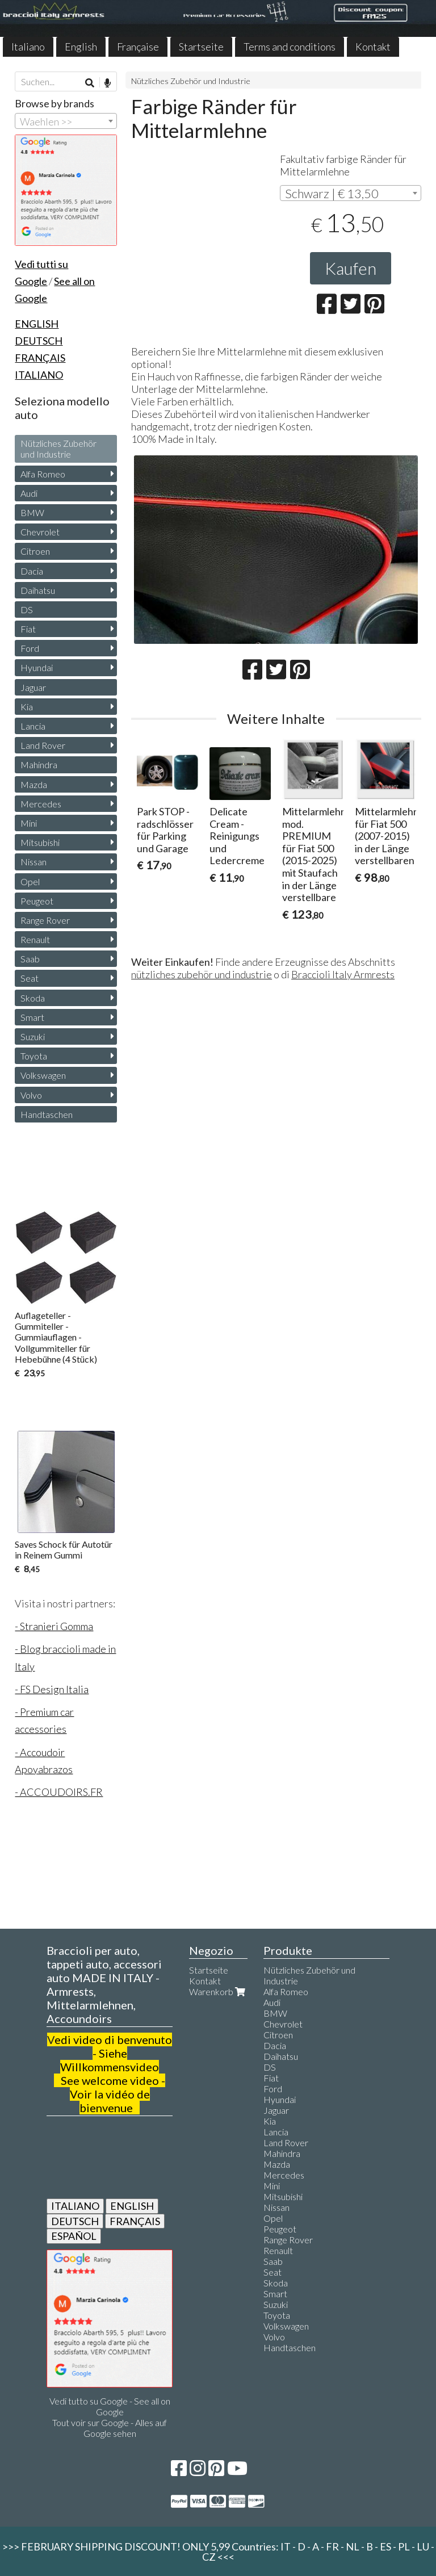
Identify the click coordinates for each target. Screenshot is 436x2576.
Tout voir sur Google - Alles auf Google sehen (109, 2428)
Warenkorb (218, 1991)
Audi (28, 493)
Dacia (31, 571)
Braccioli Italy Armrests (343, 974)
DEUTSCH (75, 2221)
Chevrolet (40, 531)
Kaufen (350, 268)
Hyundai (36, 667)
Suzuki (32, 1036)
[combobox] (350, 193)
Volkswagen (43, 1075)
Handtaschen (46, 1114)
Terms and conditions (290, 46)
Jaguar (33, 687)
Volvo (31, 1095)
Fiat (28, 628)
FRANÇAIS (135, 2221)
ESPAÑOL (74, 2236)
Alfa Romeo (42, 473)
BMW (32, 512)
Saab (30, 958)
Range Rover (45, 920)
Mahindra (38, 764)
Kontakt (373, 46)
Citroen (35, 551)
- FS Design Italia (52, 1689)
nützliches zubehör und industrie (201, 974)
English (81, 46)
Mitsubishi (40, 842)
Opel (30, 881)
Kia (26, 706)
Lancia (32, 726)
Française (138, 46)
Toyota (33, 1055)
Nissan (33, 861)
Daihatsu (37, 590)
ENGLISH (132, 2206)
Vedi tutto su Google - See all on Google (109, 2406)
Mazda (33, 784)
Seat (29, 978)
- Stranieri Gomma (54, 1626)
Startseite (201, 46)
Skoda (32, 997)
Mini (28, 823)
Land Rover (42, 745)
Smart (32, 1017)
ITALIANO (75, 2206)
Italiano (28, 46)
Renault (35, 939)
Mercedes (40, 803)
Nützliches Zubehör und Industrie (190, 81)
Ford (29, 648)
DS (26, 609)
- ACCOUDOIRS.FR (59, 1792)
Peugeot (36, 900)
